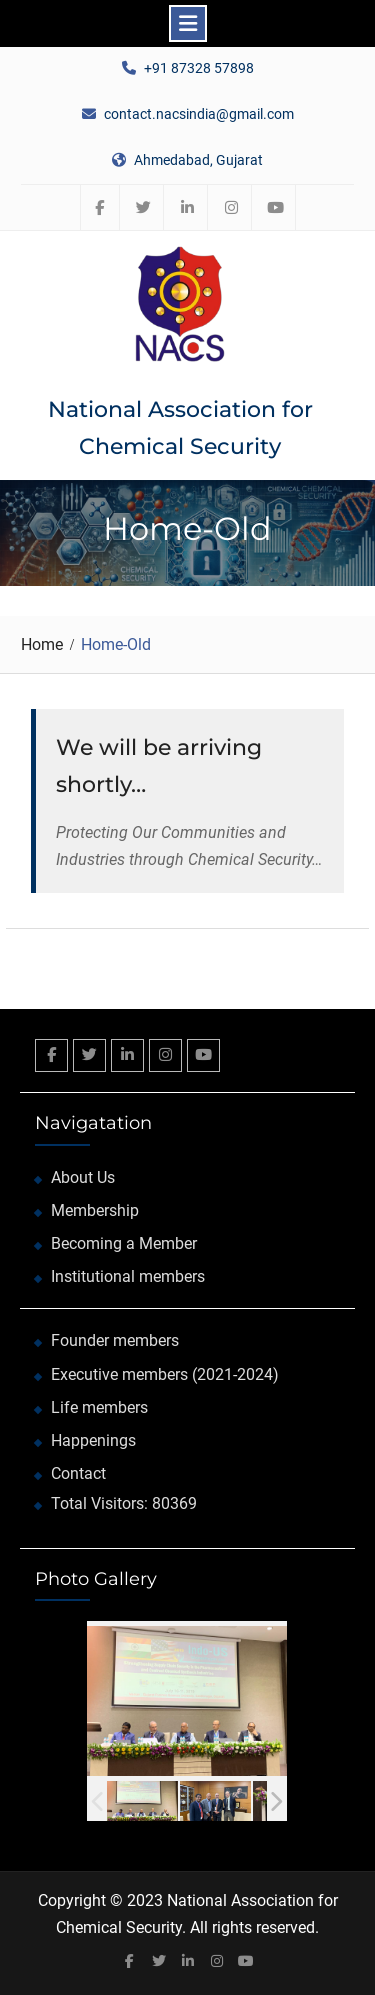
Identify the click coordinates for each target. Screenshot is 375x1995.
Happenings (93, 1440)
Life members (99, 1407)
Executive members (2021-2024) (165, 1374)
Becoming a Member (124, 1243)
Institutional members (128, 1276)
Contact (78, 1473)
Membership (95, 1210)
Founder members (115, 1340)
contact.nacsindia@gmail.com (199, 114)
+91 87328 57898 (199, 68)
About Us (83, 1177)
